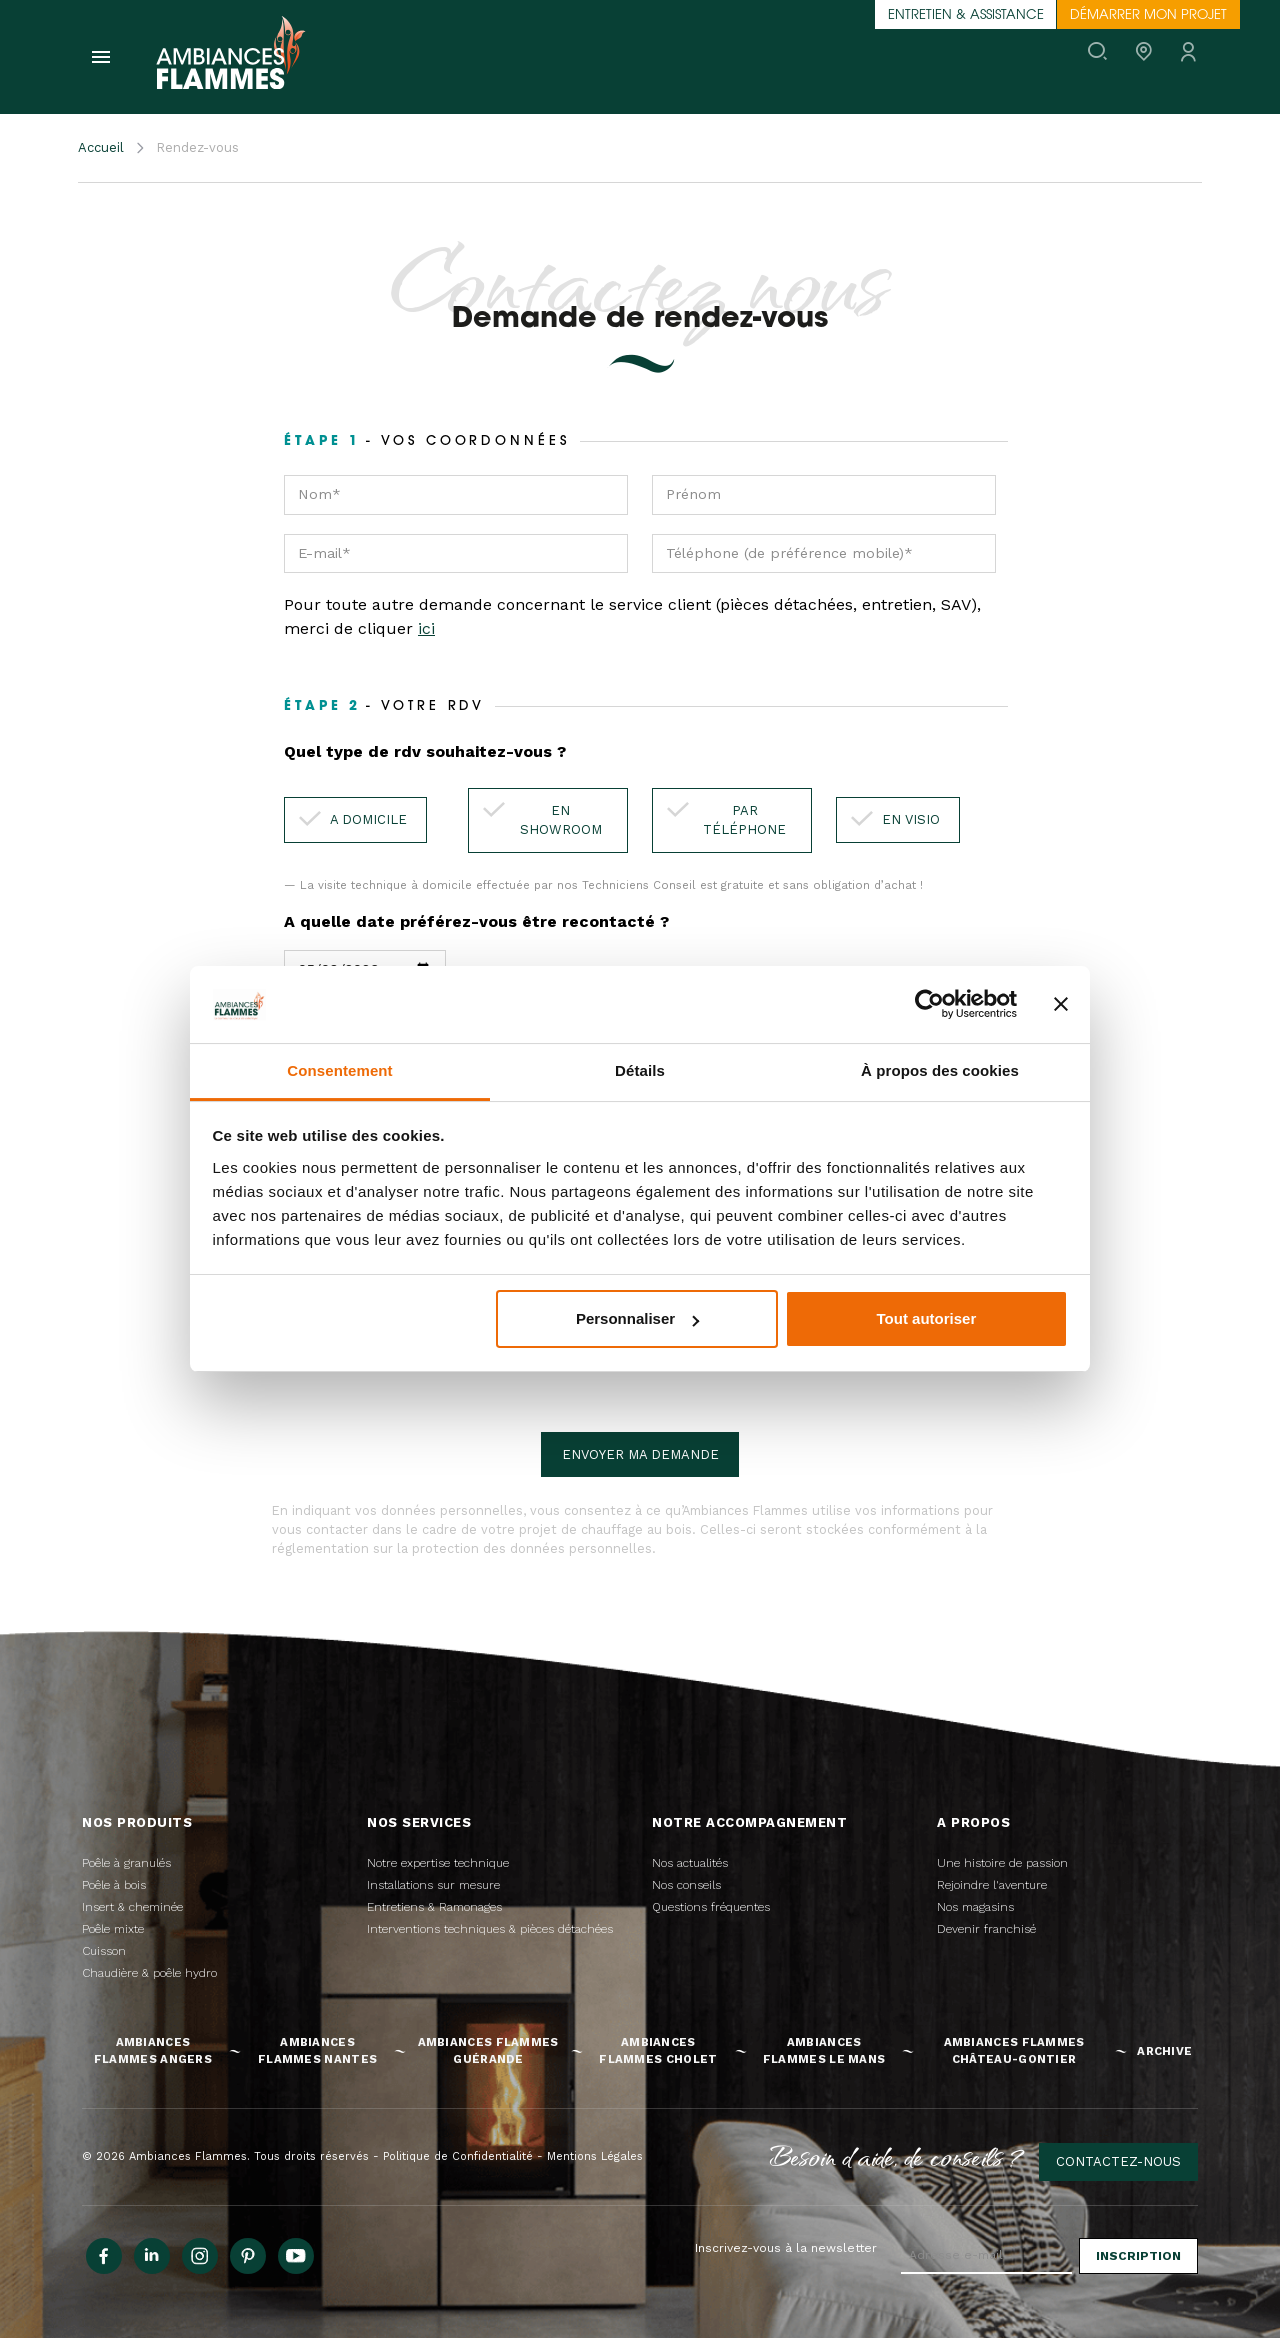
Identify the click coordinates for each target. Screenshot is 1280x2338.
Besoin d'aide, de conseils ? (897, 2156)
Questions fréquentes (711, 1907)
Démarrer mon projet (1148, 15)
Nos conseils (686, 1885)
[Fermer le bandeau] (1061, 1004)
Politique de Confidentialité (458, 2156)
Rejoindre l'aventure (992, 1885)
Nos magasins (975, 1907)
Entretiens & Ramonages (434, 1907)
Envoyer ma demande (640, 1454)
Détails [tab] (640, 1070)
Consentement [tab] (339, 1070)
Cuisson (104, 1951)
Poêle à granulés (126, 1863)
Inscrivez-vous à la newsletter (786, 2248)
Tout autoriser (927, 1318)
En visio (911, 819)
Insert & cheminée (132, 1907)
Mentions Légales (595, 2156)
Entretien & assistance (966, 15)
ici (426, 628)
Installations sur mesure (433, 1885)
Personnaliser (637, 1318)
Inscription (1138, 2256)
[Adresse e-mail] (986, 2256)
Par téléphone (744, 820)
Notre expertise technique (438, 1863)
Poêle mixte (113, 1929)
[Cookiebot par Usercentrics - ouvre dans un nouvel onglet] (929, 1004)
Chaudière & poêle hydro (149, 1973)
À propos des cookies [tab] (940, 1070)
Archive (1164, 2051)
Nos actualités (690, 1863)
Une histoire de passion (1002, 1863)
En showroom (561, 820)
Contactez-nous (1118, 2161)
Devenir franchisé (986, 1929)
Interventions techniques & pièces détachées (490, 1929)
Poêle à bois (114, 1885)
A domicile (368, 819)
